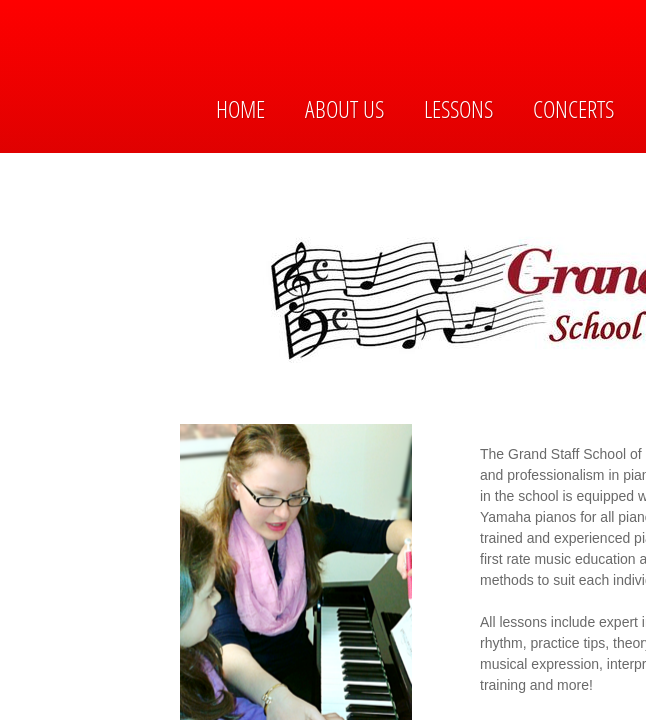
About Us (344, 108)
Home (240, 108)
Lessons (458, 108)
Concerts (573, 108)
